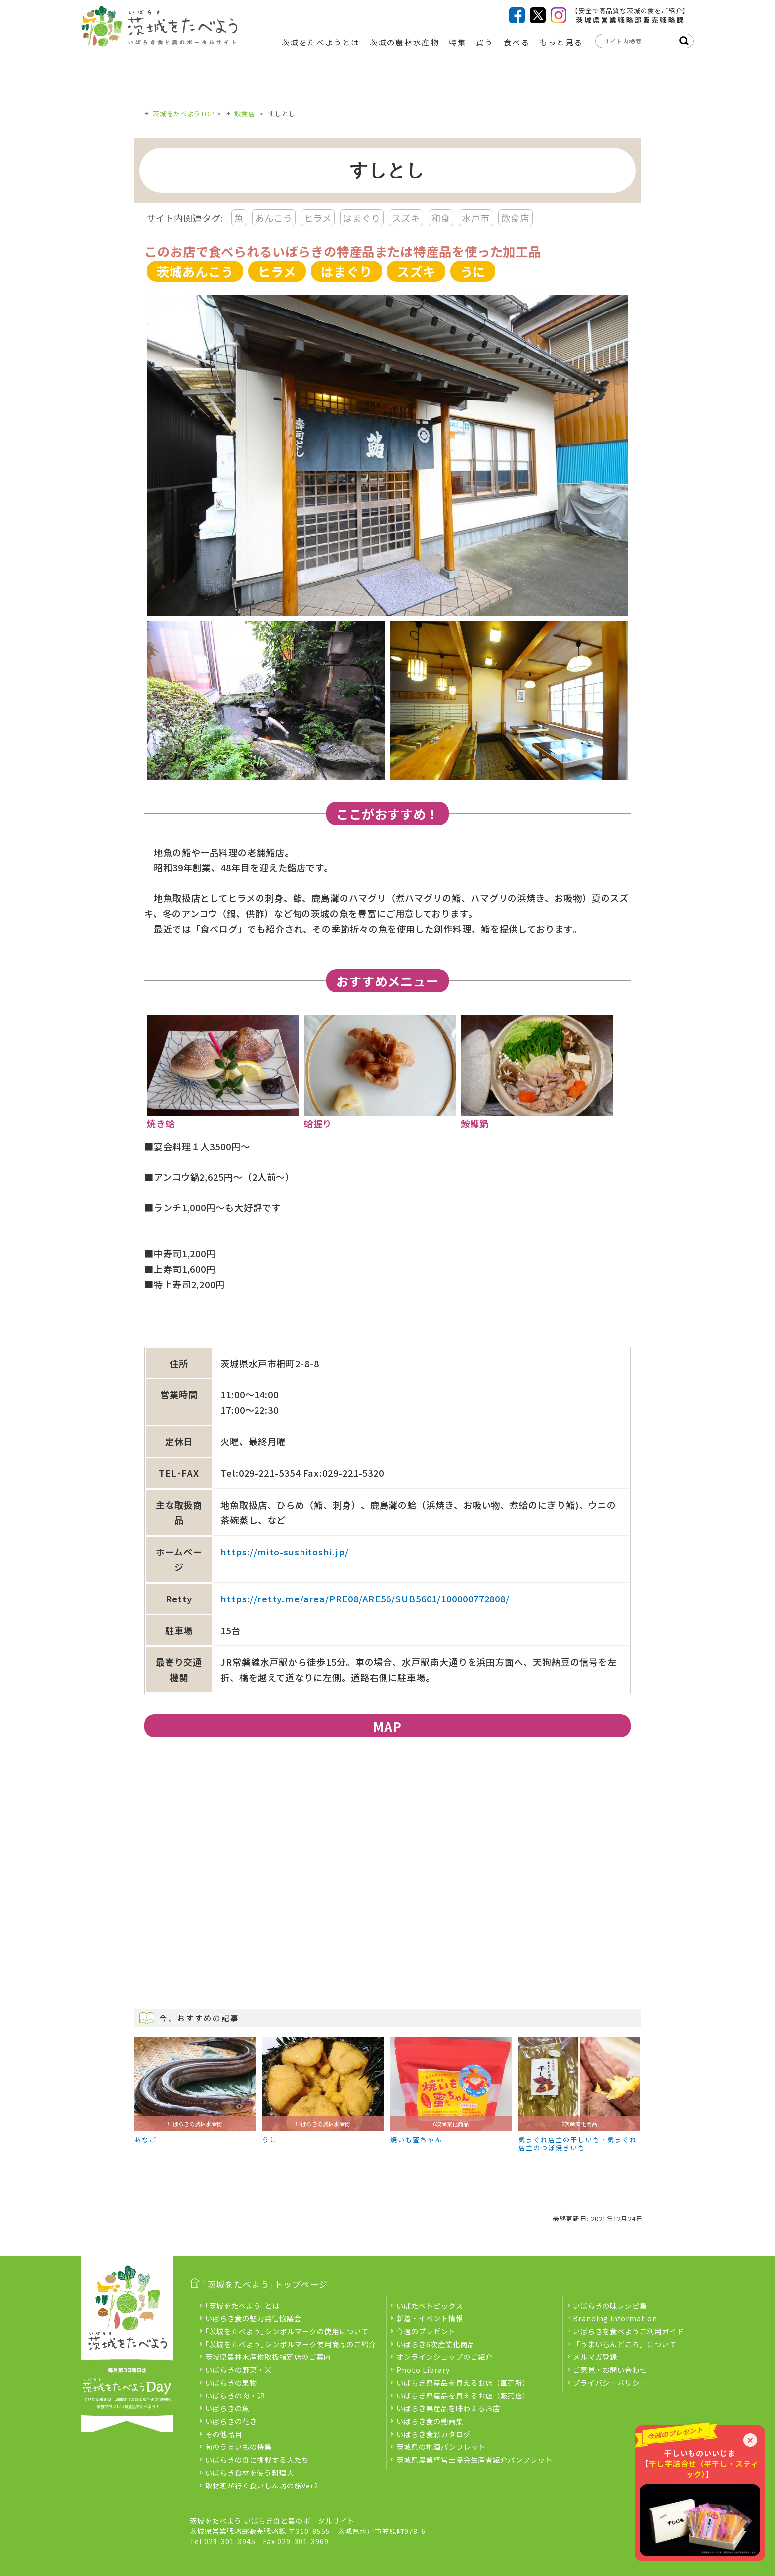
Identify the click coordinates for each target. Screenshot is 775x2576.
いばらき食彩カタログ (433, 2434)
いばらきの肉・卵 (234, 2395)
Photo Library (423, 2369)
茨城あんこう (195, 271)
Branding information (615, 2318)
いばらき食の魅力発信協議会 (253, 2318)
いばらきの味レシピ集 (610, 2305)
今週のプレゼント (426, 2331)
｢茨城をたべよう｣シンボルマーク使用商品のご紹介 (290, 2344)
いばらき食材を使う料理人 (249, 2472)
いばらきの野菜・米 (238, 2369)
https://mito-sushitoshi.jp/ (284, 1551)
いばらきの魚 (227, 2408)
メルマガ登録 (595, 2357)
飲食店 (244, 113)
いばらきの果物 (231, 2382)
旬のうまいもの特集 (238, 2447)
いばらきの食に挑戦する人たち (257, 2459)
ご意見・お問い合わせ (610, 2369)
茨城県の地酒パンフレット (441, 2447)
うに (473, 271)
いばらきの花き (231, 2421)
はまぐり (362, 217)
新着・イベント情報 (429, 2318)
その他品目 (223, 2434)
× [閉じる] (750, 2440)
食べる (517, 42)
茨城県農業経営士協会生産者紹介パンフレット (474, 2459)
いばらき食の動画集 (429, 2421)
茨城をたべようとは (321, 42)
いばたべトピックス (429, 2305)
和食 (440, 217)
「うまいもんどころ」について (625, 2344)
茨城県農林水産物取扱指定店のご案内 (268, 2357)
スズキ (406, 217)
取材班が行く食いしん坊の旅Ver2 (261, 2485)
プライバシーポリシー (610, 2382)
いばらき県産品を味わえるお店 (448, 2408)
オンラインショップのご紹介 (444, 2357)
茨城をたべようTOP (184, 113)
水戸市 (476, 217)
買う (484, 42)
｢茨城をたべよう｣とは (242, 2305)
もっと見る (561, 42)
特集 (457, 42)
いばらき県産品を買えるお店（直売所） (463, 2382)
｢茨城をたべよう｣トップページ (265, 2284)
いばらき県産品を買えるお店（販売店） (463, 2395)
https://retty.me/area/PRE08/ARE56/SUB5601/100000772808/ (365, 1598)
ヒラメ (318, 217)
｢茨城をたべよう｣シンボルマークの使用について (287, 2331)
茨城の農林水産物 (404, 42)
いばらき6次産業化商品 (435, 2344)
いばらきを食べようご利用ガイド (628, 2331)
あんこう (274, 217)
